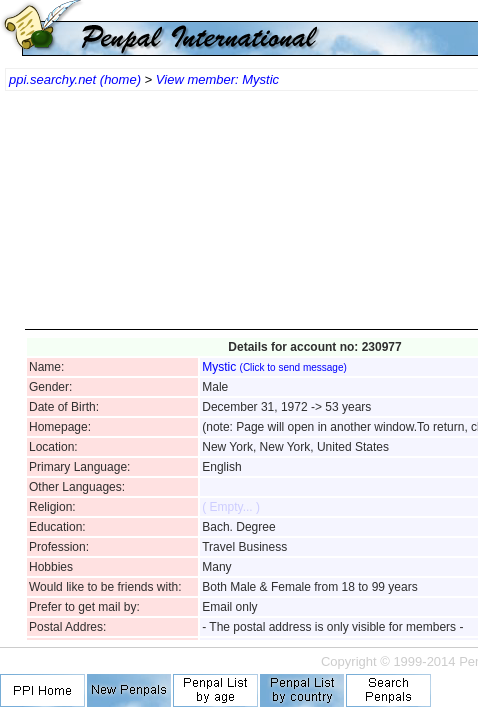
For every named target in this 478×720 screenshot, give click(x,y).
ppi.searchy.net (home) (75, 79)
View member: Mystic (217, 79)
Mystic (274, 367)
